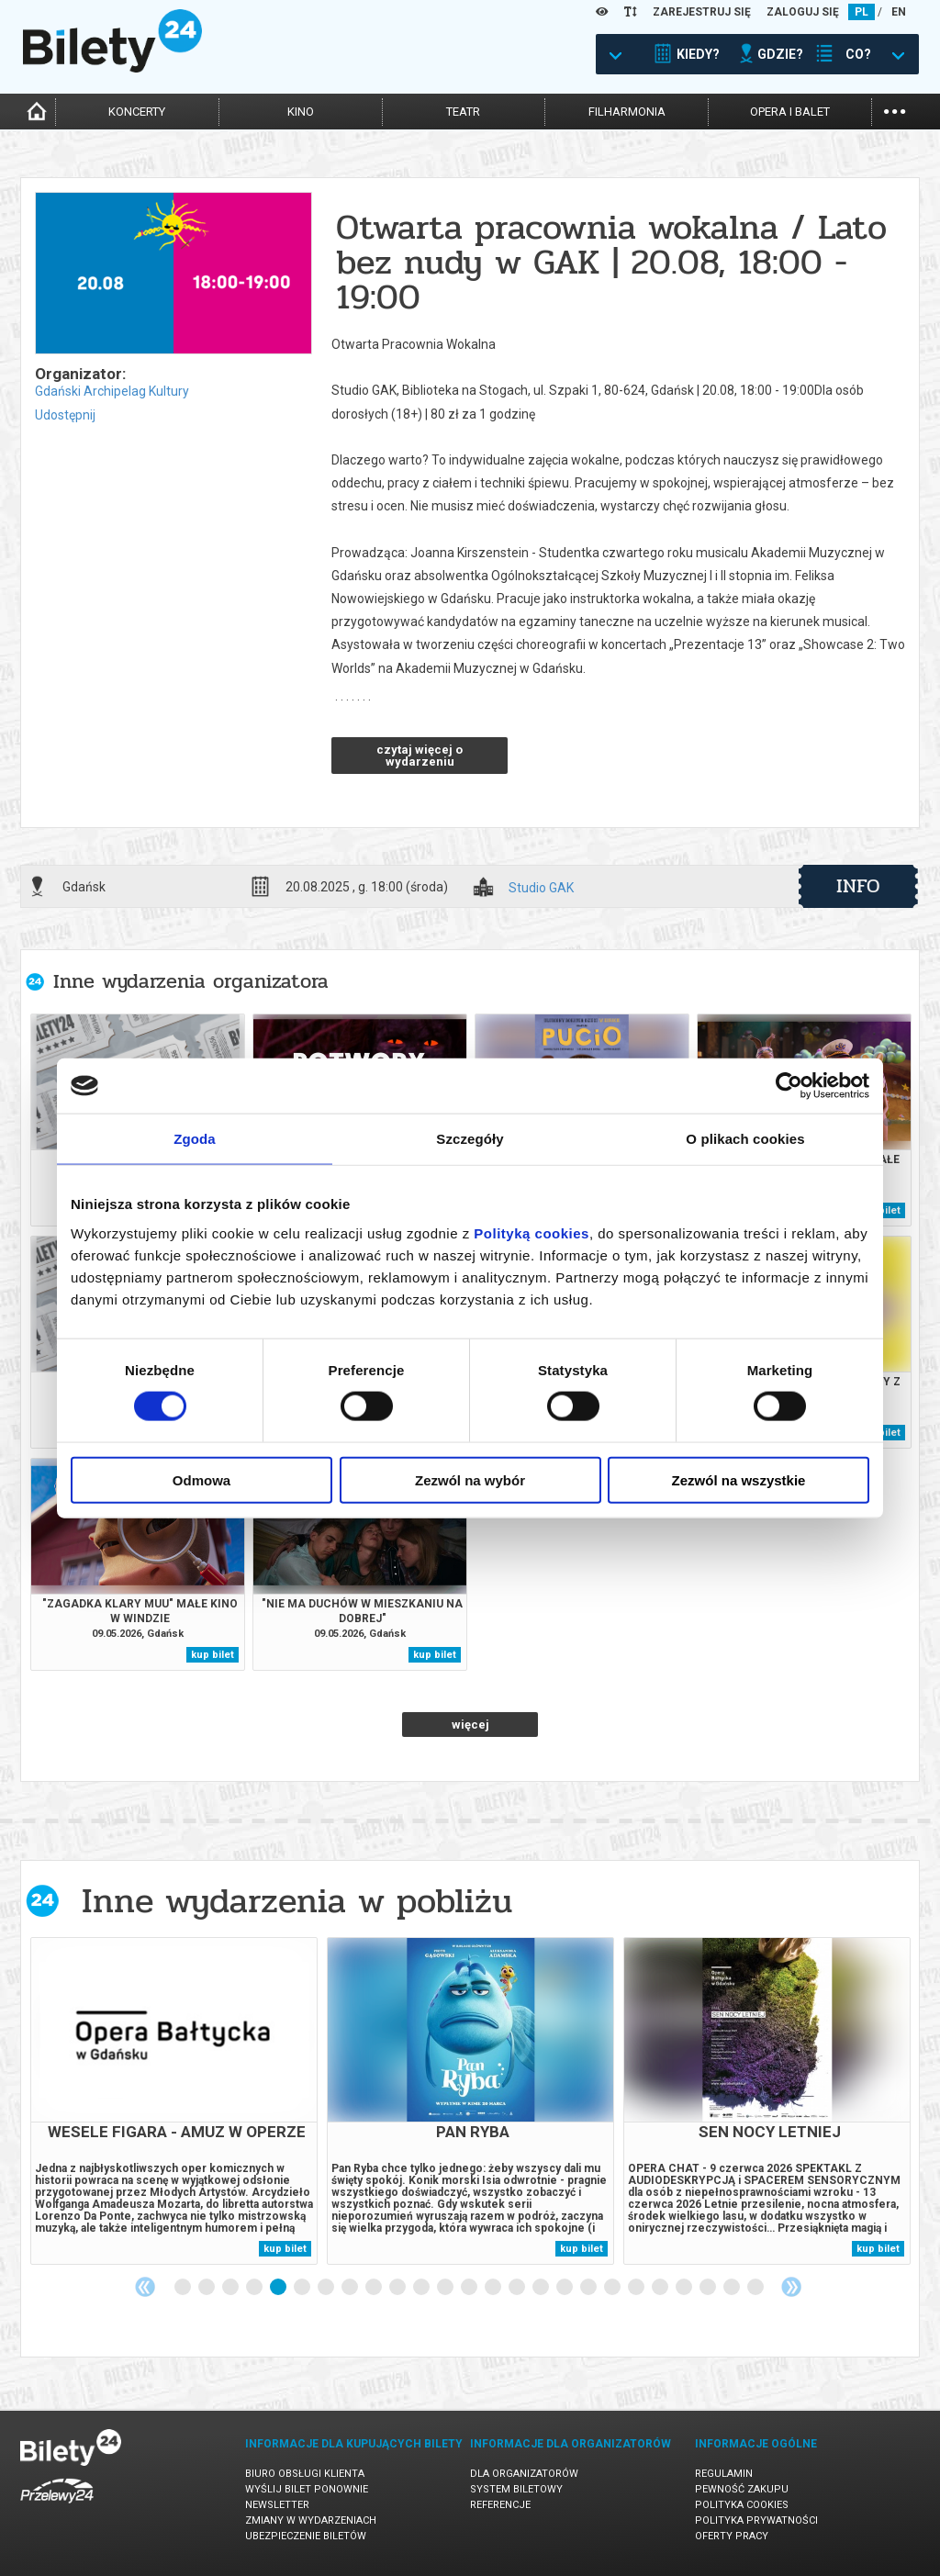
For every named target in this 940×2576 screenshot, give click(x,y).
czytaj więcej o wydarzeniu (419, 755)
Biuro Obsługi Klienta (304, 2474)
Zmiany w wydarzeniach (310, 2520)
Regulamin (724, 2474)
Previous (145, 2287)
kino (300, 111)
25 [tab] (756, 2288)
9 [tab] (374, 2288)
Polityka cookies (742, 2505)
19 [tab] (613, 2288)
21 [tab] (661, 2288)
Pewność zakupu (742, 2489)
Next (791, 2287)
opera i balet (790, 111)
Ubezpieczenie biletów (305, 2536)
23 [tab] (708, 2288)
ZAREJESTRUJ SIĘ (702, 12)
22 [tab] (685, 2288)
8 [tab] (350, 2288)
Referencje (500, 2505)
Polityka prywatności (756, 2520)
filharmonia (627, 111)
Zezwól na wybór (470, 1479)
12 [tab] (446, 2288)
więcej (470, 1724)
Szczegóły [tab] (469, 1139)
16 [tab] (541, 2288)
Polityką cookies (531, 1232)
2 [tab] (207, 2288)
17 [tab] (565, 2288)
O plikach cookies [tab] (745, 1139)
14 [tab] (494, 2288)
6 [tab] (303, 2288)
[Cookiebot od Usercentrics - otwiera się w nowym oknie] (789, 1086)
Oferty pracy (731, 2536)
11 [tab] (422, 2288)
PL (861, 12)
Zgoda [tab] (194, 1139)
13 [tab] (470, 2288)
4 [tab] (255, 2288)
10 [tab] (398, 2288)
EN (898, 12)
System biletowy (516, 2489)
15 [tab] (518, 2288)
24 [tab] (732, 2288)
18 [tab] (589, 2288)
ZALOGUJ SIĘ (803, 12)
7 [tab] (327, 2288)
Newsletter (277, 2505)
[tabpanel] (174, 2101)
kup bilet (212, 1655)
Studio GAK (541, 888)
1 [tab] (183, 2288)
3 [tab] (231, 2288)
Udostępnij (65, 415)
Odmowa (201, 1479)
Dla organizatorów (524, 2474)
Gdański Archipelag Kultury (112, 391)
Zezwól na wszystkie (739, 1479)
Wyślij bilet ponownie (306, 2489)
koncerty (136, 111)
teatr (463, 111)
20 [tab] (637, 2288)
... (894, 109)
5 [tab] (279, 2288)
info (858, 886)
